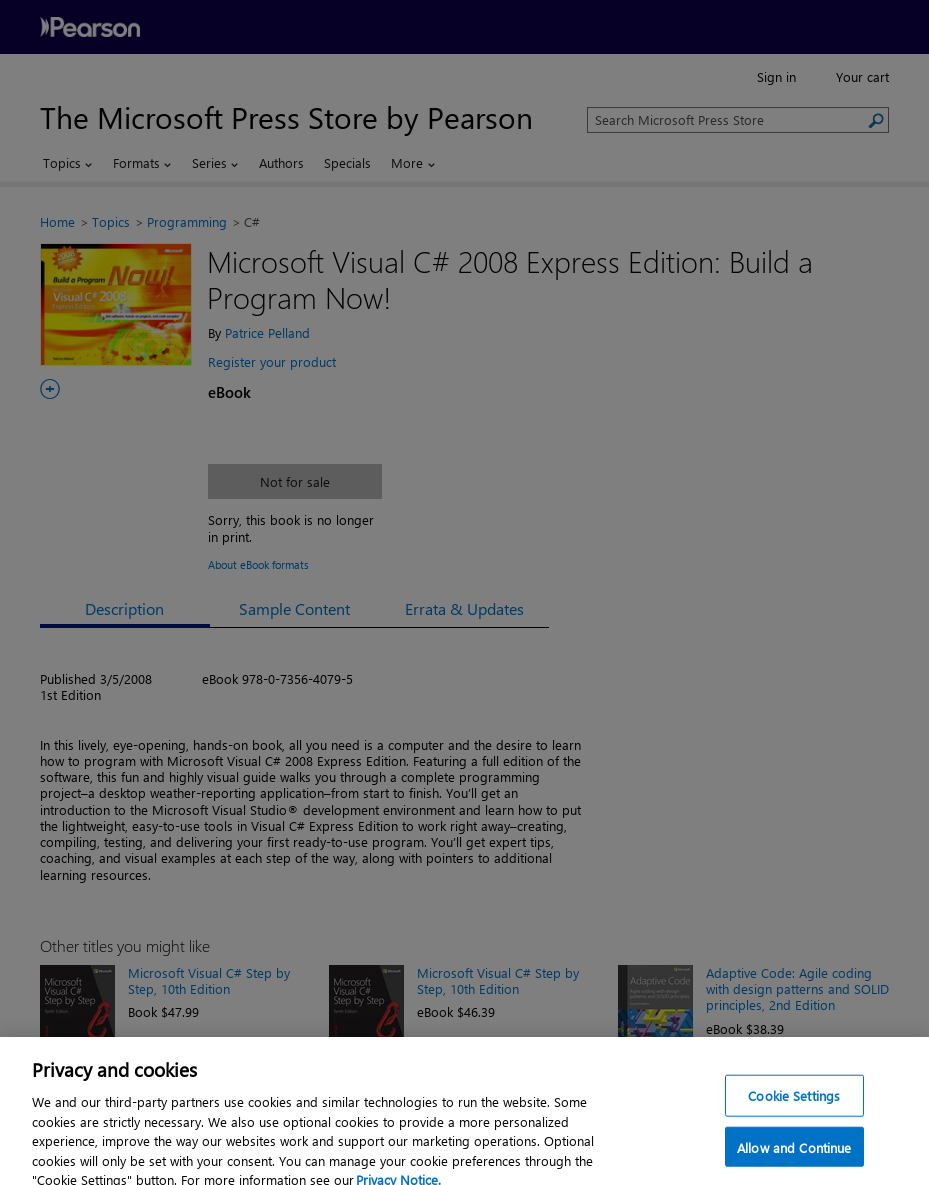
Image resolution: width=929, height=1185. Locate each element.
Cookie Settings (794, 1103)
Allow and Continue (794, 1155)
